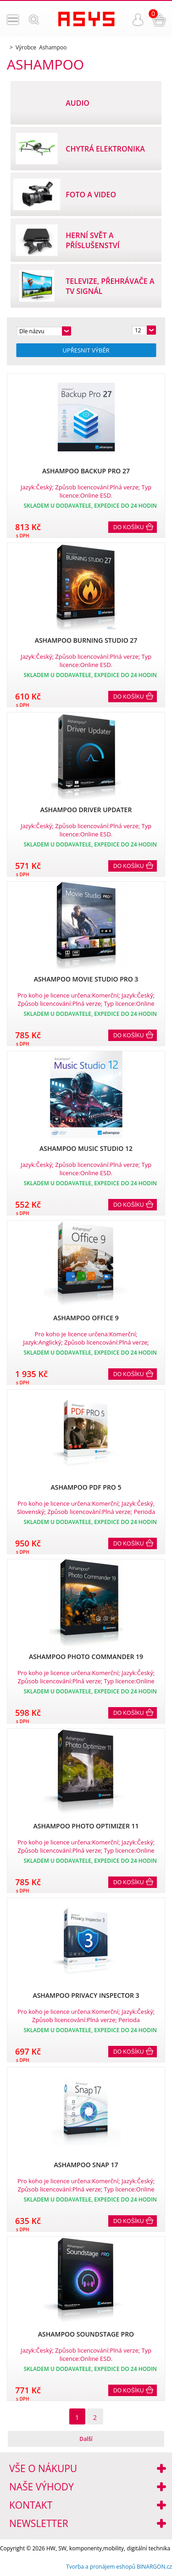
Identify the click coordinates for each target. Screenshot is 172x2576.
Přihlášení (138, 19)
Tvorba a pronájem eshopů (100, 2567)
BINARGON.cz (154, 2567)
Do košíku (128, 527)
